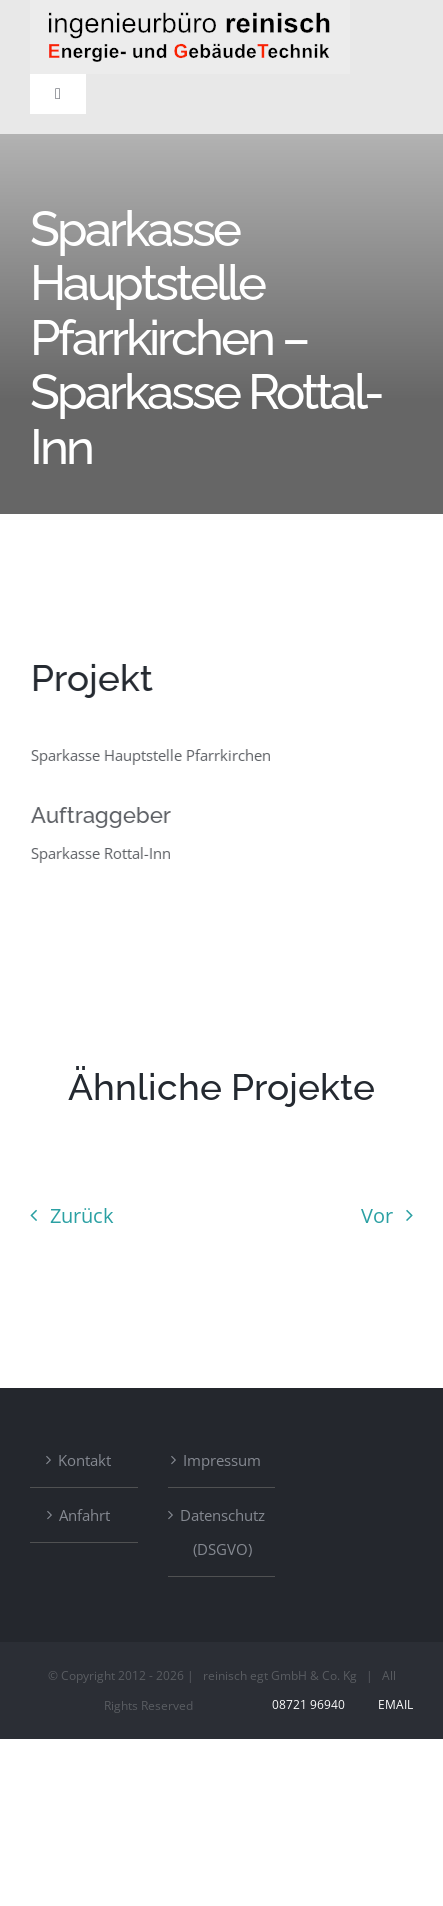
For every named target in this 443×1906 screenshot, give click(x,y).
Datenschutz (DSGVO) (222, 1532)
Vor (377, 1215)
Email (392, 1704)
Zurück (82, 1215)
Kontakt (84, 1460)
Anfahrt (84, 1515)
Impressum (222, 1460)
